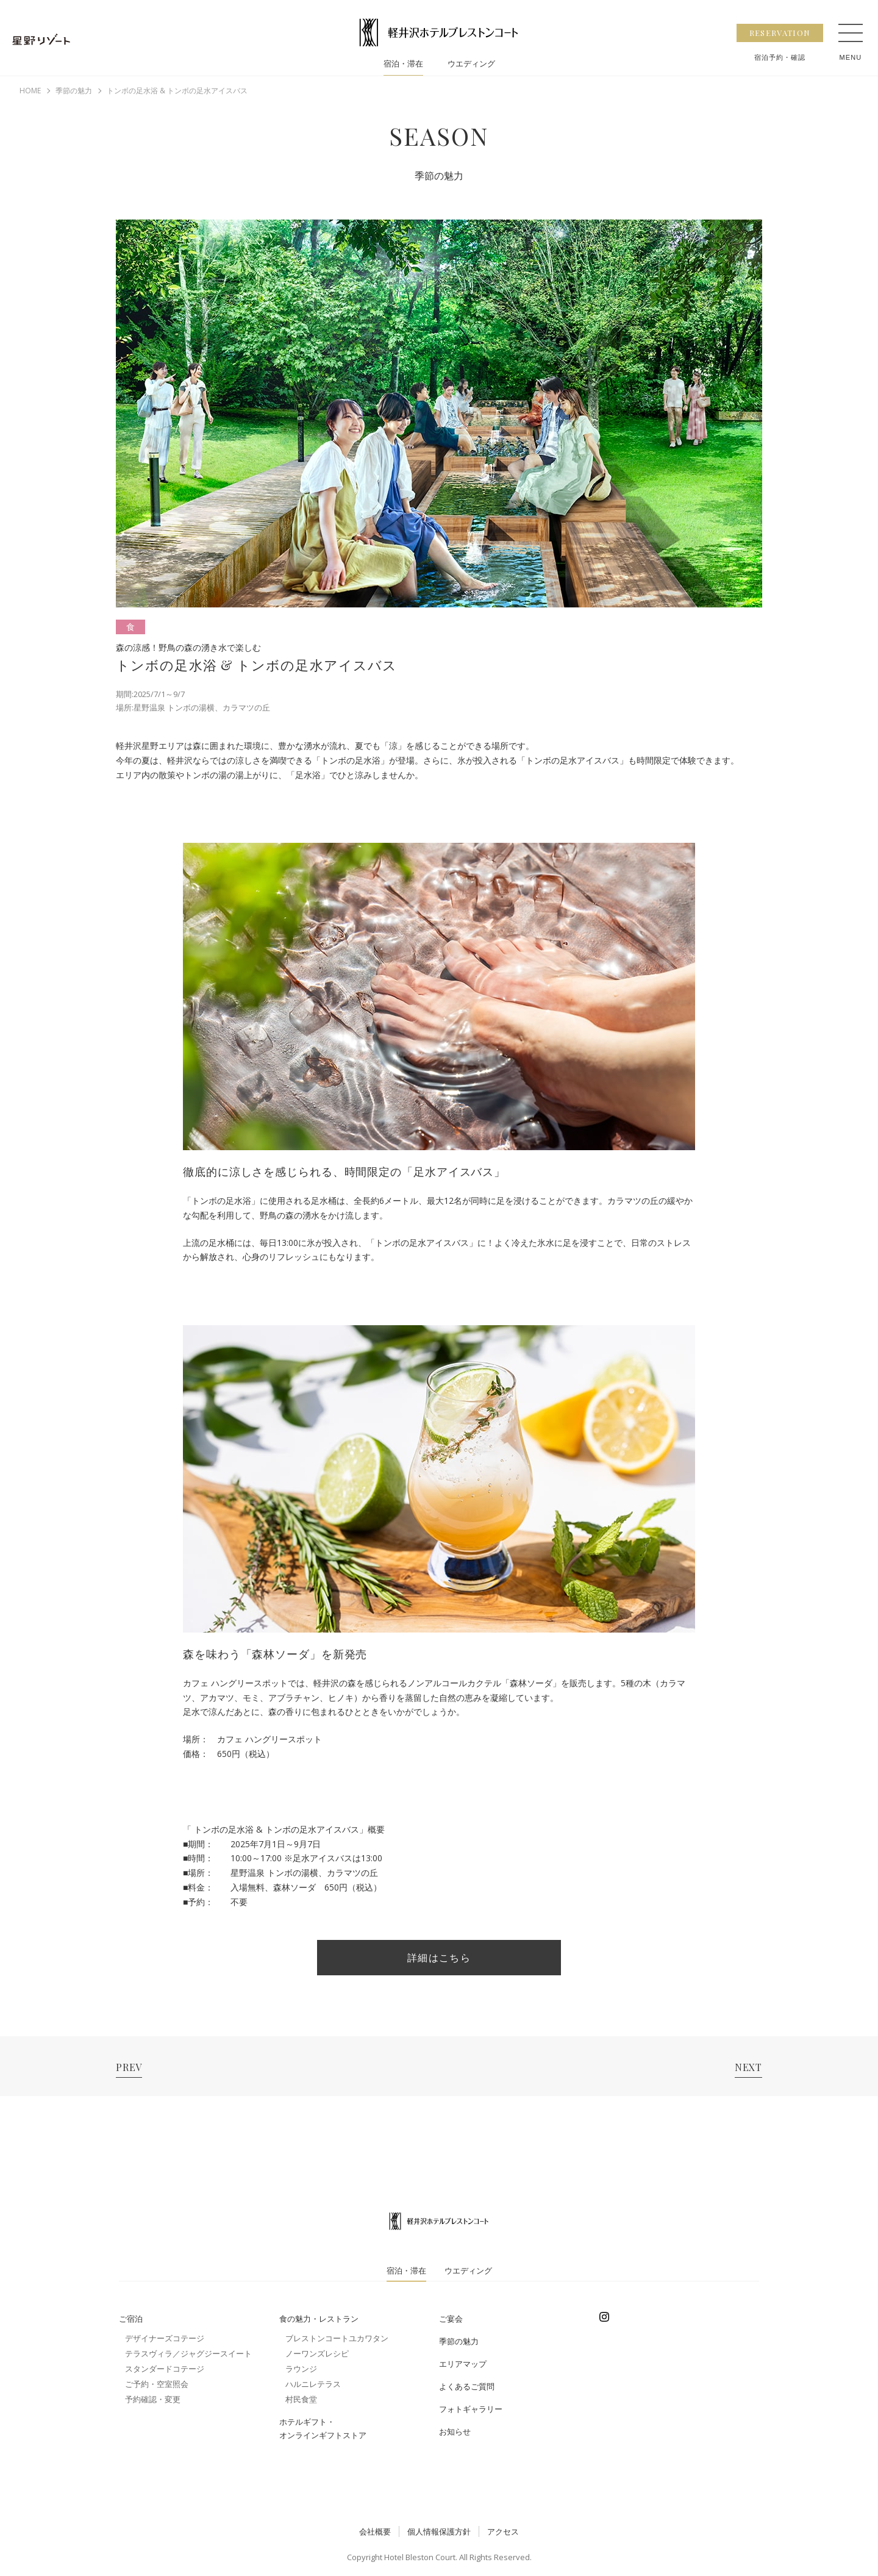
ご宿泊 (131, 2318)
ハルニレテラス (313, 2383)
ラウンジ (301, 2368)
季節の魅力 (459, 2341)
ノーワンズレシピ (317, 2353)
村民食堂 (301, 2399)
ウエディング (472, 65)
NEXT (748, 2067)
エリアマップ (463, 2363)
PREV (129, 2067)
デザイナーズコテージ (164, 2338)
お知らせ (455, 2431)
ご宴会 (451, 2318)
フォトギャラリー (470, 2408)
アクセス (503, 2531)
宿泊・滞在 (401, 65)
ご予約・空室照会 (156, 2383)
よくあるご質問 (466, 2386)
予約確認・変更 (152, 2399)
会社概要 (375, 2531)
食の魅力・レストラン (319, 2318)
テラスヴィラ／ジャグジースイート (188, 2353)
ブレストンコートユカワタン (336, 2338)
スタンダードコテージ (164, 2368)
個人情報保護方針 (439, 2531)
